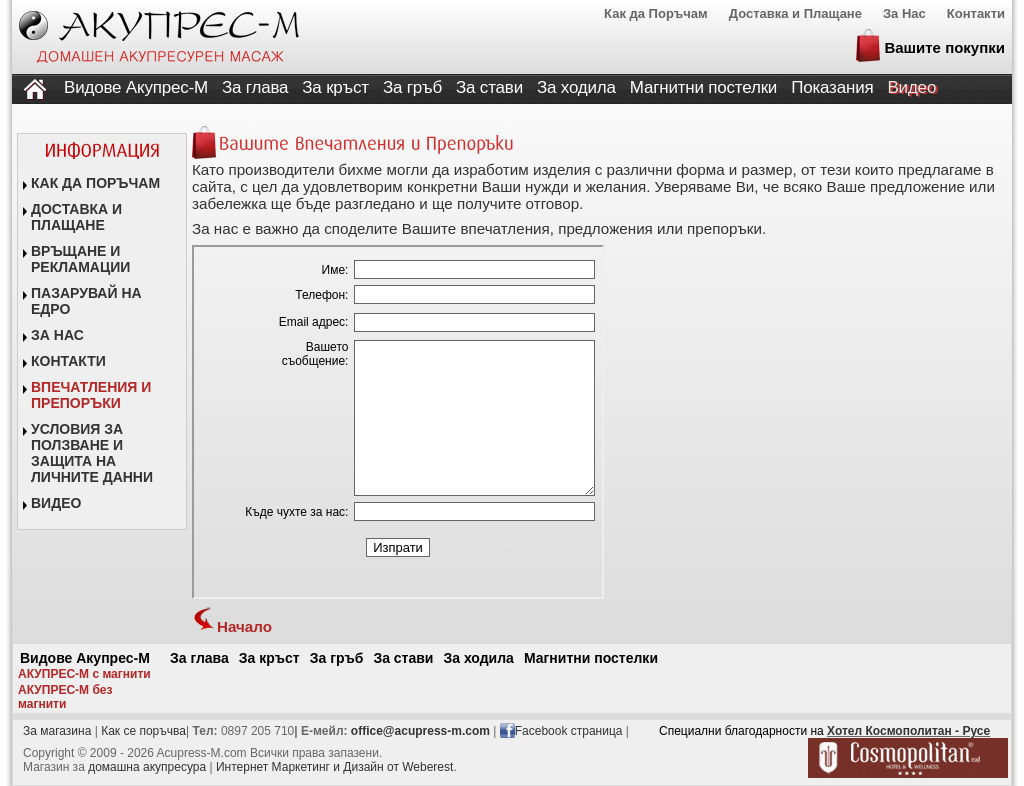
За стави (489, 87)
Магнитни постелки (703, 87)
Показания (832, 87)
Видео (911, 87)
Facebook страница (569, 731)
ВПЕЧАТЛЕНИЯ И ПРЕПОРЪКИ (91, 395)
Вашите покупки (944, 47)
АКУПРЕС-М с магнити (84, 674)
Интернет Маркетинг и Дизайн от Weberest (334, 767)
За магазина (57, 731)
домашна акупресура (147, 767)
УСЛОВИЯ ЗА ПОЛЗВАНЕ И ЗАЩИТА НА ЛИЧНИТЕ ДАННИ (92, 453)
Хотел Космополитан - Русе (908, 731)
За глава (255, 87)
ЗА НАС (57, 335)
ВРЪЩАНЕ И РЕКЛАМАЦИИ (80, 259)
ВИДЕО (56, 503)
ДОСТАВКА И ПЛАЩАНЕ (76, 217)
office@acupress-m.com (420, 731)
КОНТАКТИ (68, 361)
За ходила (576, 87)
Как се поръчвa (143, 731)
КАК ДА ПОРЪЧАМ (95, 183)
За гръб (412, 87)
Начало (232, 626)
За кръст (335, 87)
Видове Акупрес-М (136, 87)
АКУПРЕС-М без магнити (65, 697)
